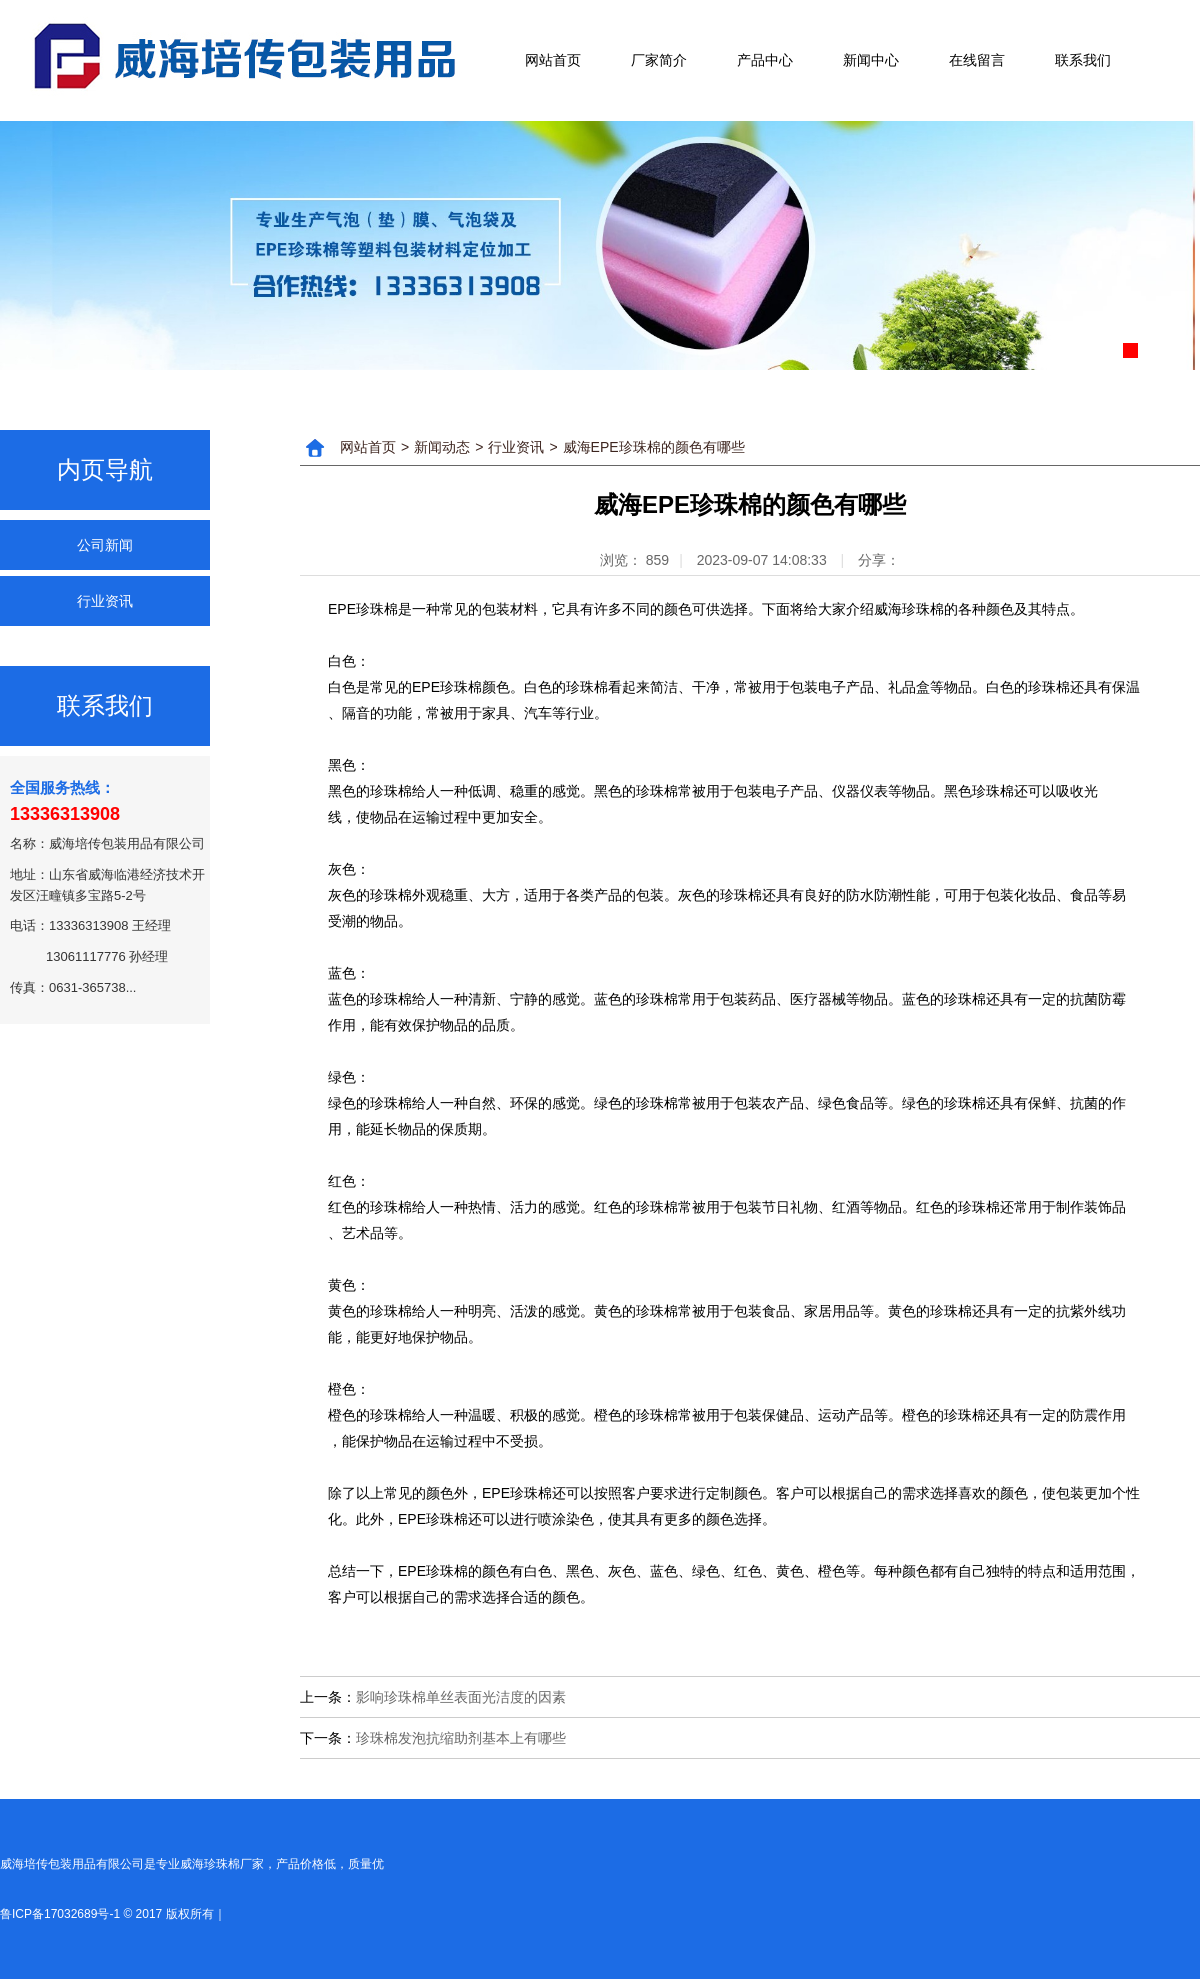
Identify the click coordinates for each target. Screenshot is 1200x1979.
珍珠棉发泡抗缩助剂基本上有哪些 (461, 1738)
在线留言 (977, 60)
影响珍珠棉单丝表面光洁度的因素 (461, 1697)
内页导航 (105, 469)
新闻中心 (871, 60)
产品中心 (765, 60)
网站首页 (553, 60)
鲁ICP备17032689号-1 (60, 1914)
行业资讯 (105, 601)
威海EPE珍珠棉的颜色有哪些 (654, 447)
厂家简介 (659, 60)
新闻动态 (442, 447)
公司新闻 (105, 545)
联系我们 (1083, 60)
